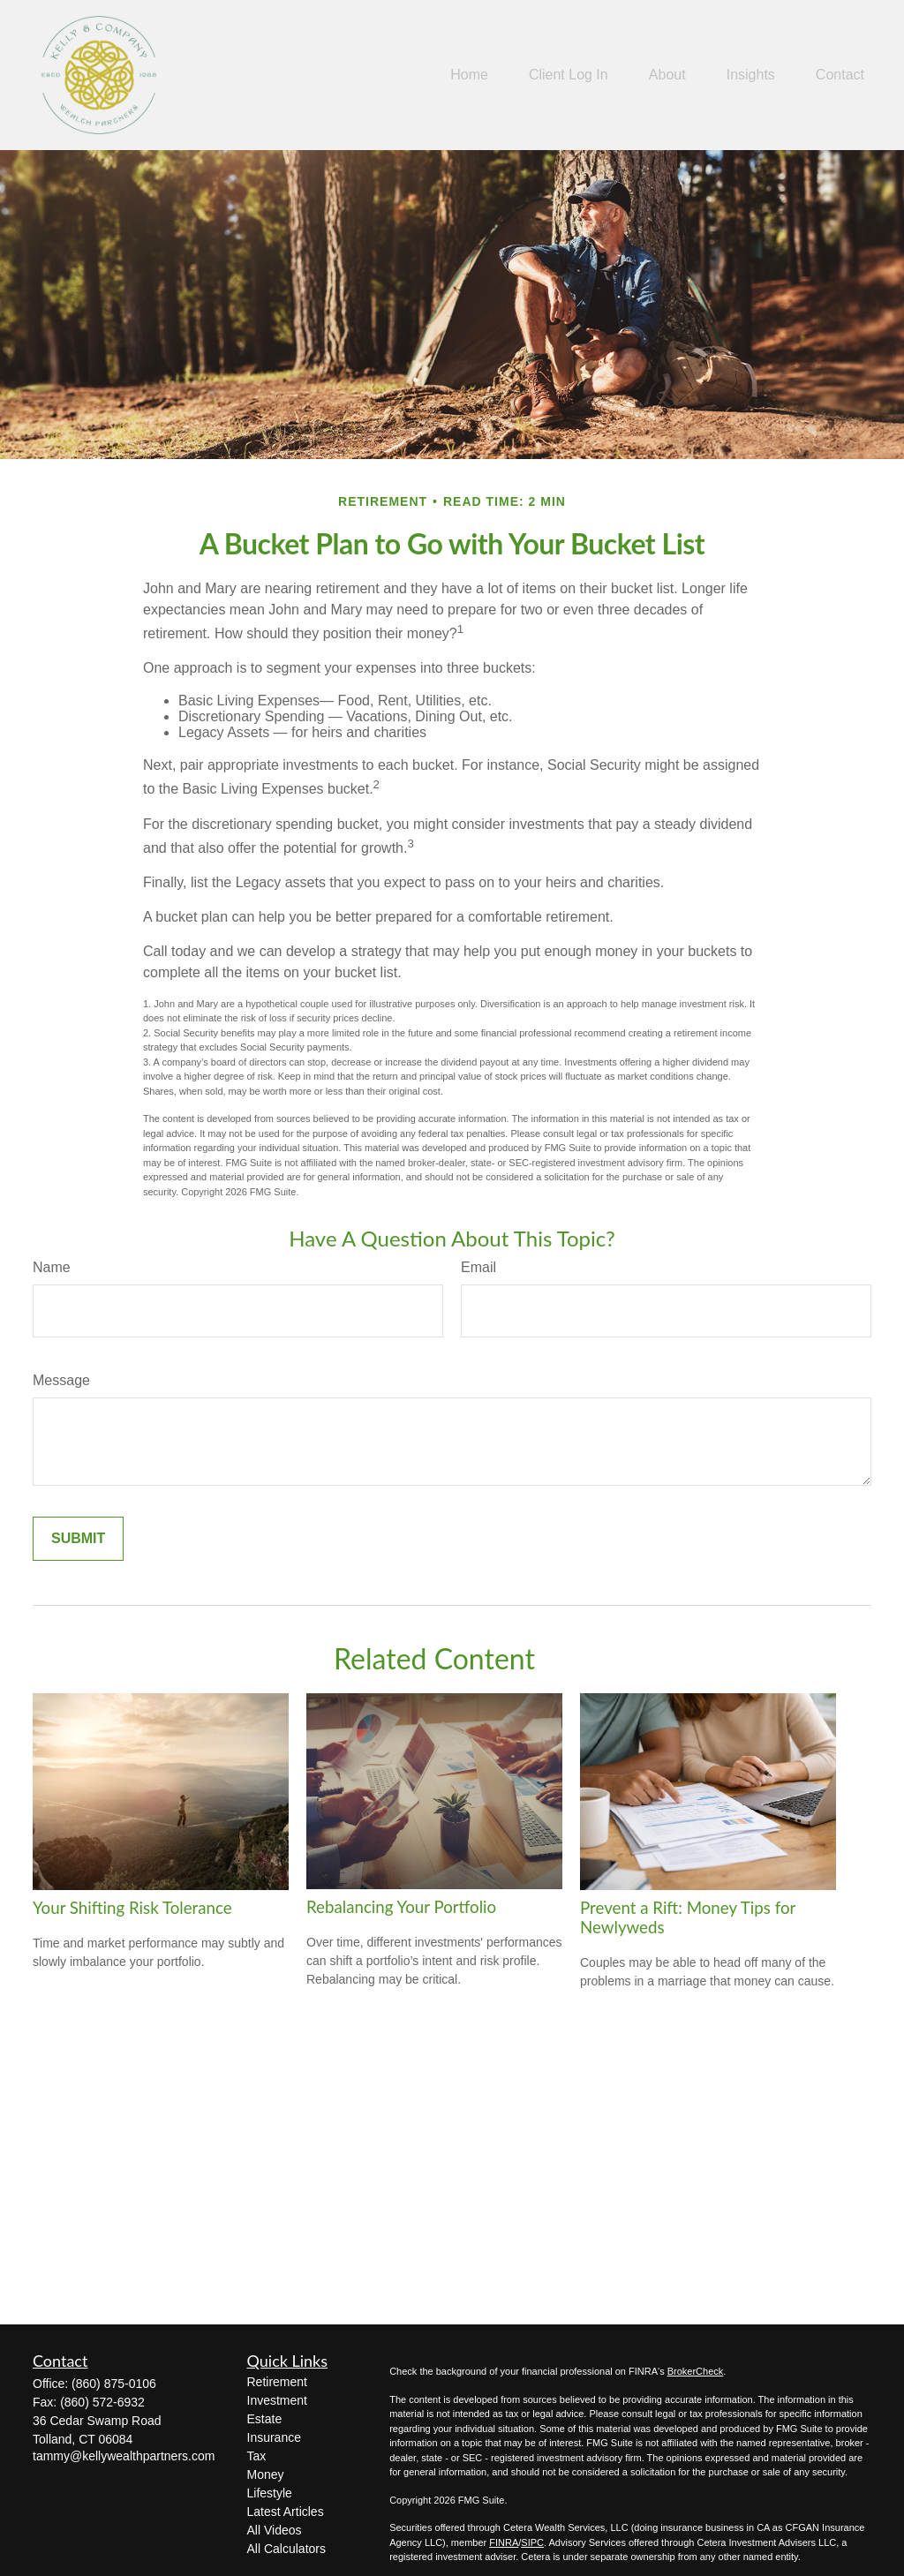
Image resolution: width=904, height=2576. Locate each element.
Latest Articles (285, 2511)
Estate (264, 2419)
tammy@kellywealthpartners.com (124, 2456)
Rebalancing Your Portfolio (401, 1907)
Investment (277, 2400)
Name (52, 1267)
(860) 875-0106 (114, 2383)
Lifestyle (269, 2493)
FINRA (503, 2542)
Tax (257, 2456)
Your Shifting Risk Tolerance (132, 1907)
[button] (469, 75)
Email (478, 1267)
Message (61, 1380)
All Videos (274, 2530)
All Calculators (286, 2549)
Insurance (274, 2437)
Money (265, 2474)
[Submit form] (78, 1539)
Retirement (277, 2382)
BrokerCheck (695, 2371)
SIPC (532, 2542)
